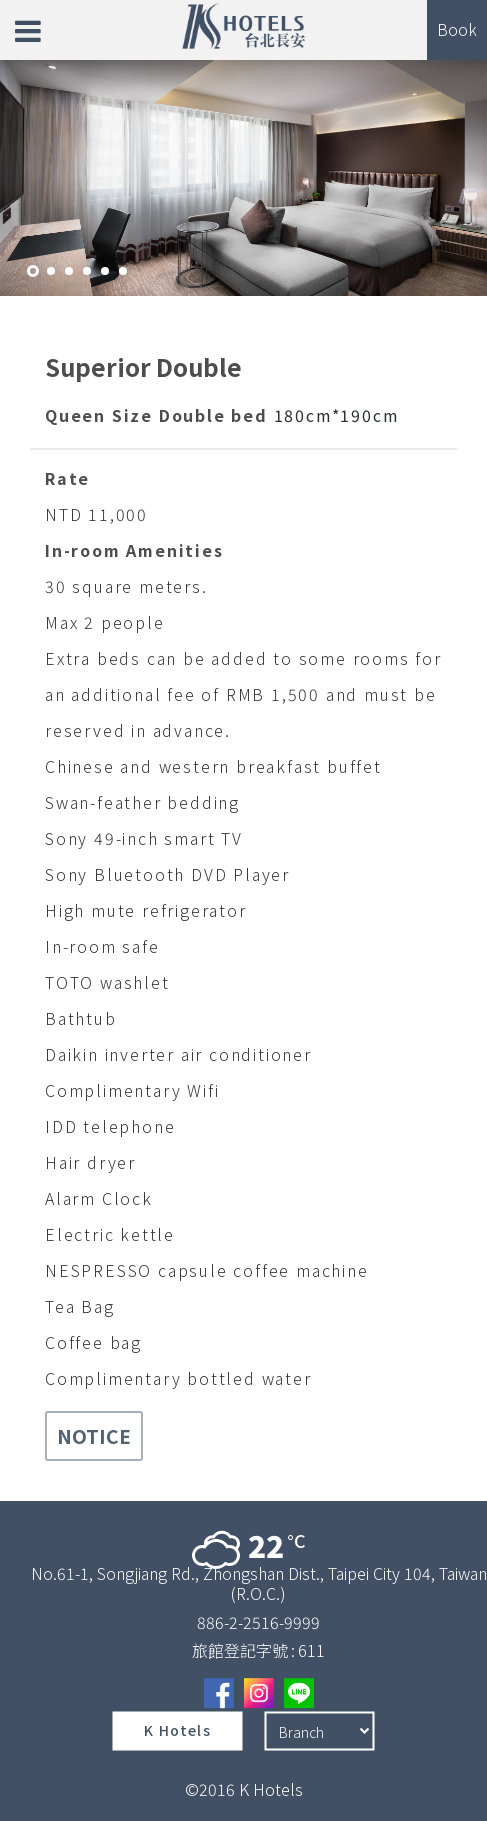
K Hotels (177, 1730)
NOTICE (94, 1436)
